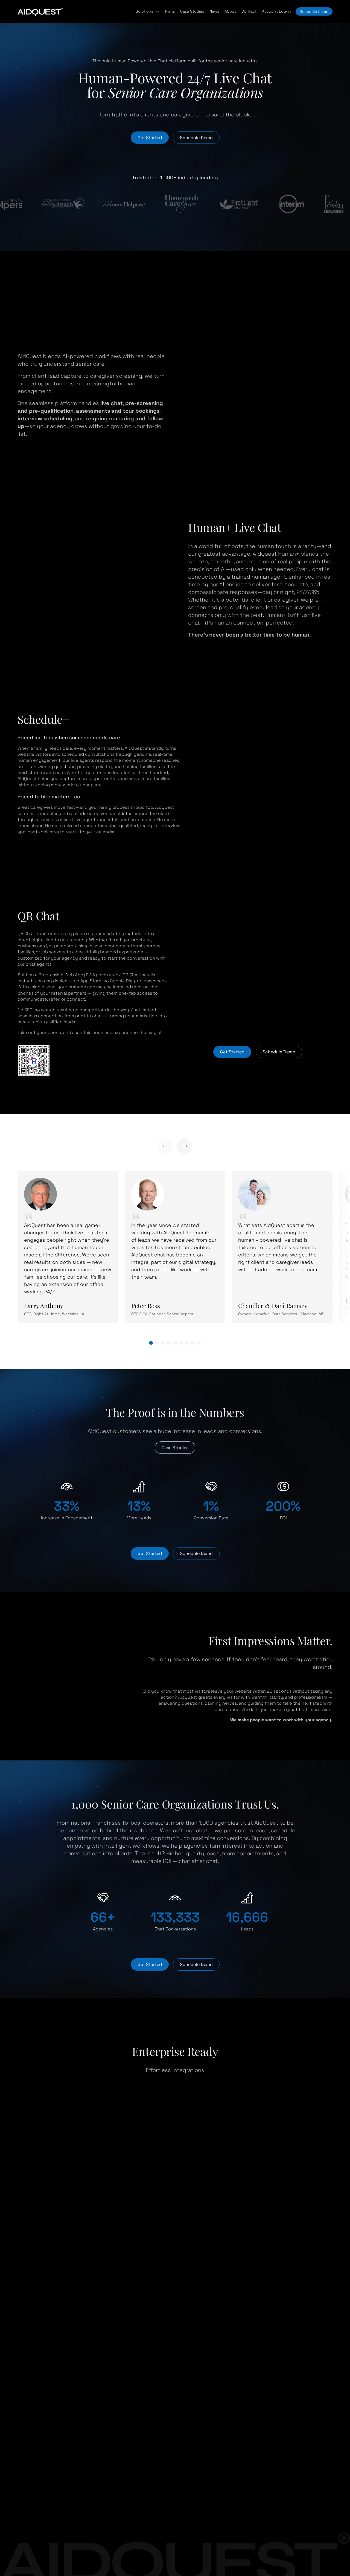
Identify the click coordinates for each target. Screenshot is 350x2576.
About (230, 11)
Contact (248, 11)
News (214, 11)
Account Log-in (276, 11)
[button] (148, 11)
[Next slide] (184, 1146)
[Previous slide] (165, 1146)
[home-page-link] (40, 11)
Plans (170, 11)
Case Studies (192, 11)
